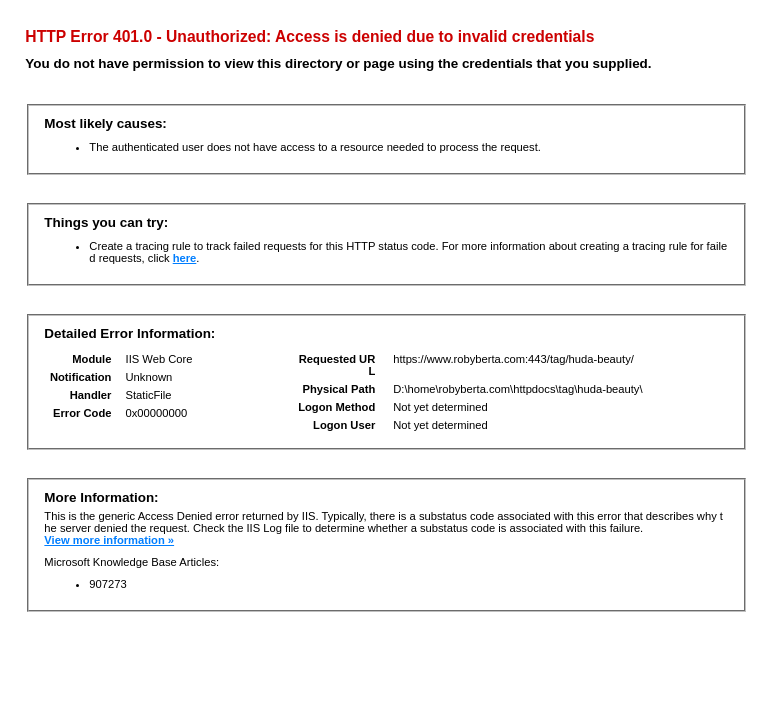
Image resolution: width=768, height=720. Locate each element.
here (185, 258)
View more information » (109, 540)
